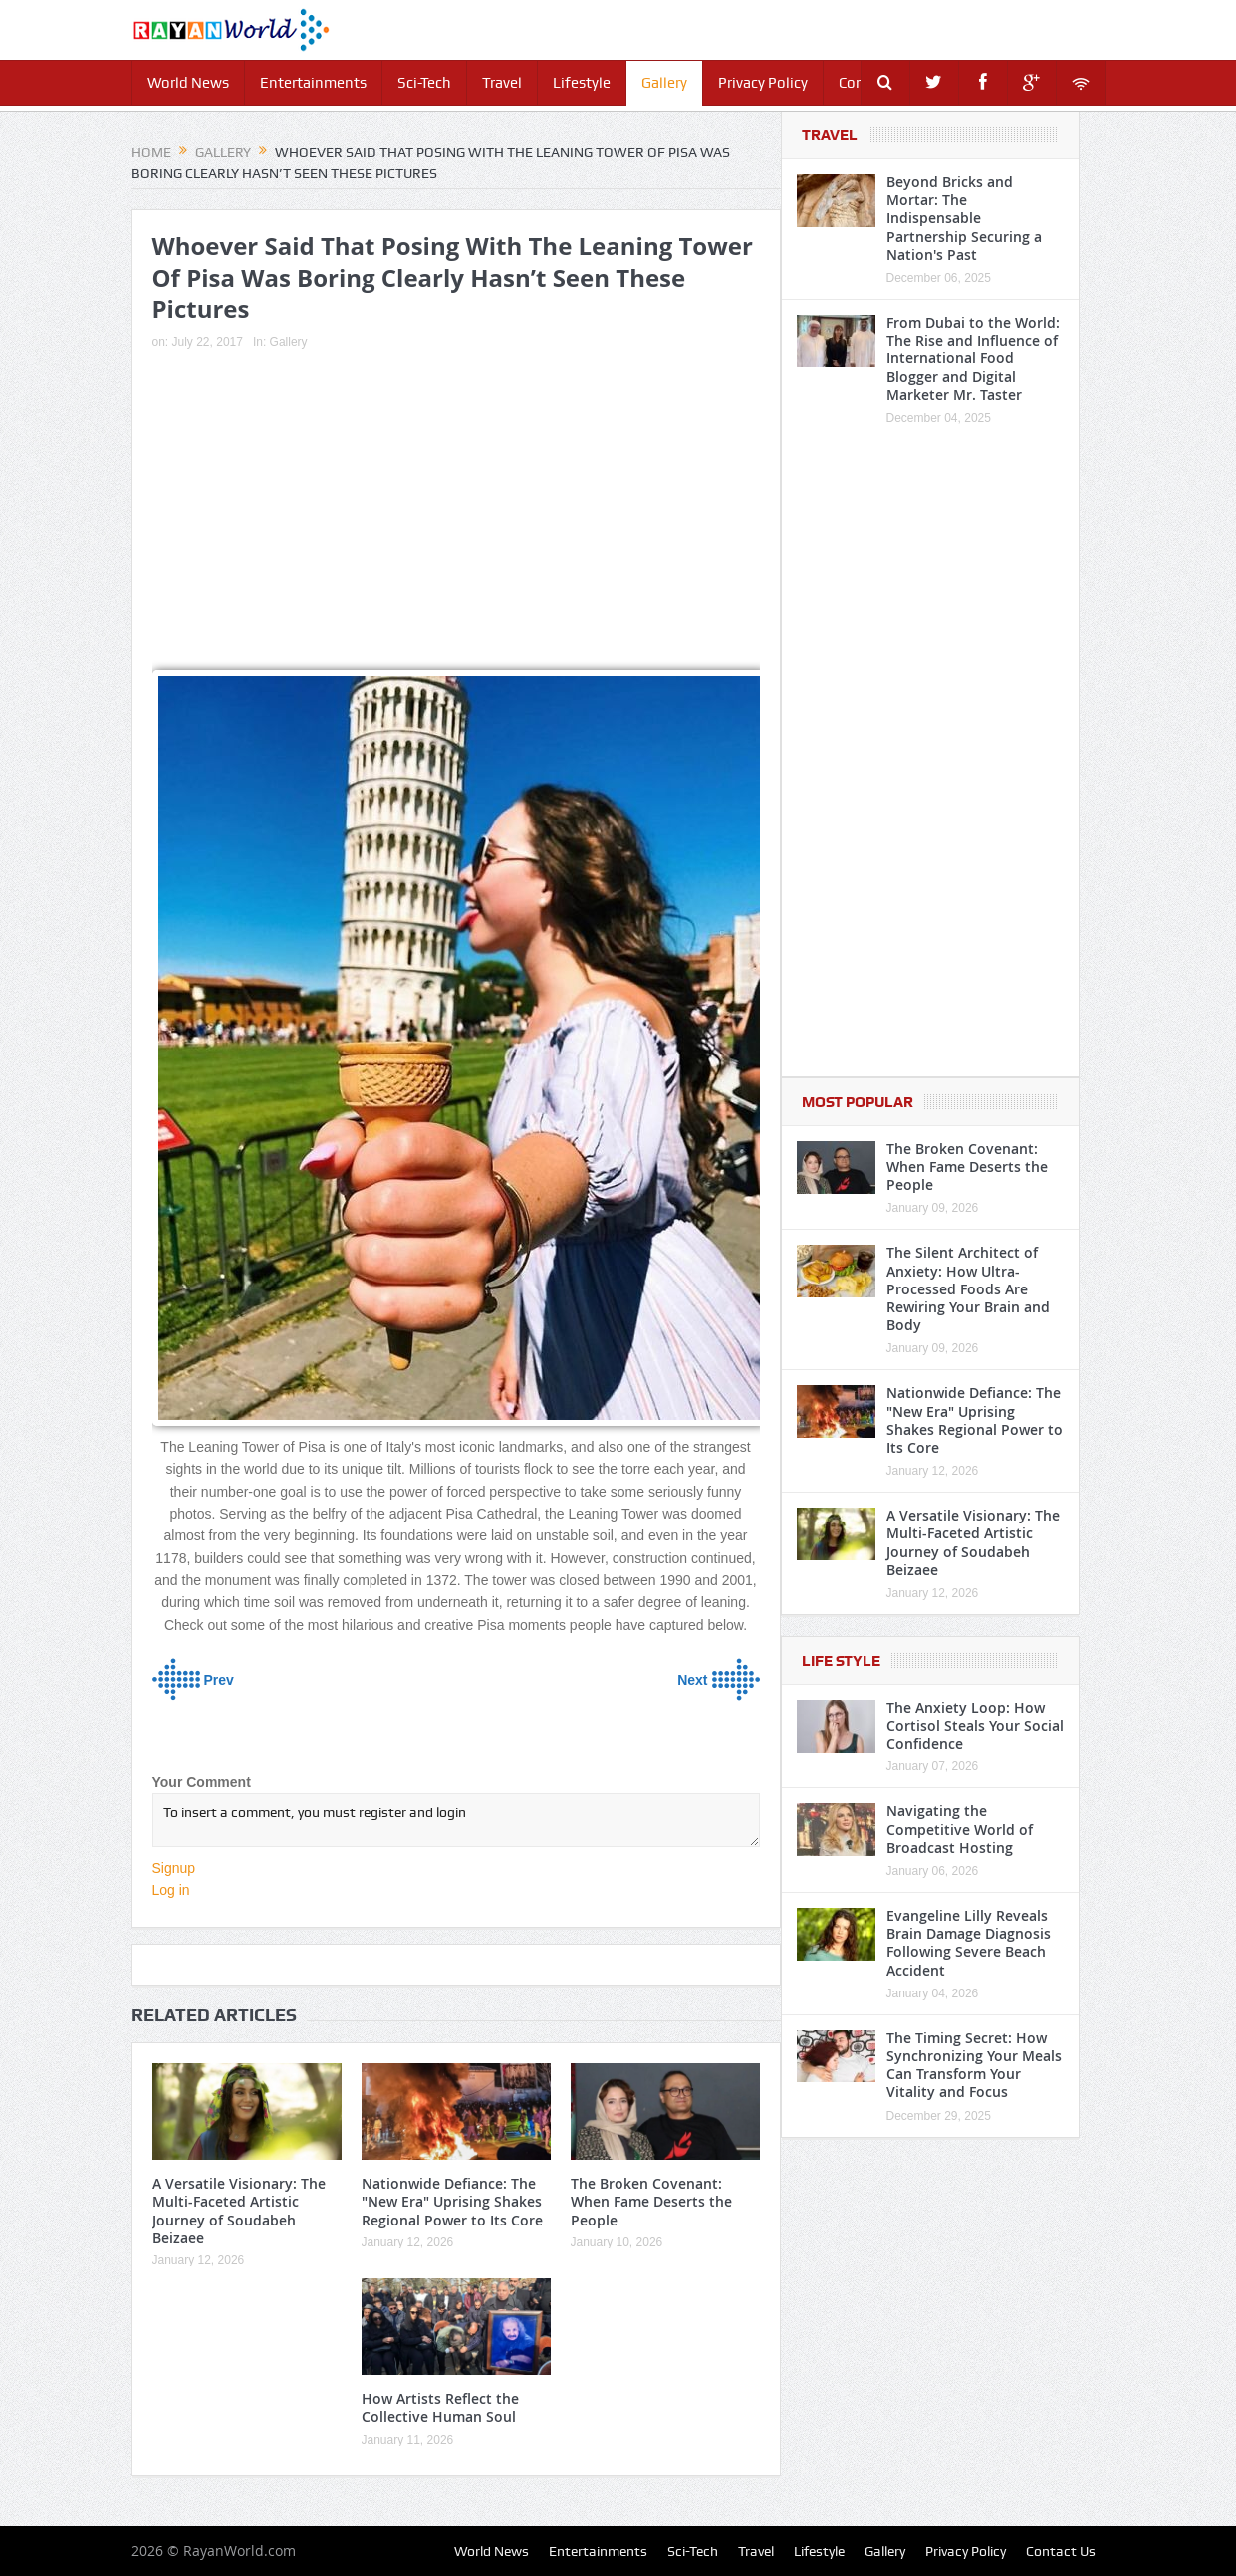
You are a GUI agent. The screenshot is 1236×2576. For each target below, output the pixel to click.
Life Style (841, 1661)
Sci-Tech (424, 83)
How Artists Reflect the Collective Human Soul (440, 2407)
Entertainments (313, 83)
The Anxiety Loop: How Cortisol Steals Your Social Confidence (975, 1725)
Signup (174, 1868)
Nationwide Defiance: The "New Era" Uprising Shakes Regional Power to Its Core (452, 2201)
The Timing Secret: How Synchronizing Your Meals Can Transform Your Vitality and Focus (974, 2065)
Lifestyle (582, 83)
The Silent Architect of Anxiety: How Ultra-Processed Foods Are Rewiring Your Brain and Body (968, 1288)
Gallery (664, 83)
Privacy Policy (763, 83)
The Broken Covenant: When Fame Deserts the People (651, 2201)
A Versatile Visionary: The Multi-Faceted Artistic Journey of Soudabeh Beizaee (239, 2210)
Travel (502, 83)
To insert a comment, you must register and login (456, 1820)
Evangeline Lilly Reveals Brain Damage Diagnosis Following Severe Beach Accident (968, 1943)
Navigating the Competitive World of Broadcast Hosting (959, 1828)
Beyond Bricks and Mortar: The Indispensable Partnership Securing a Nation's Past (964, 218)
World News (188, 83)
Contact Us (1061, 2551)
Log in (171, 1890)
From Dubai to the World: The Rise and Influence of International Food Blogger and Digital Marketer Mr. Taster (973, 358)
